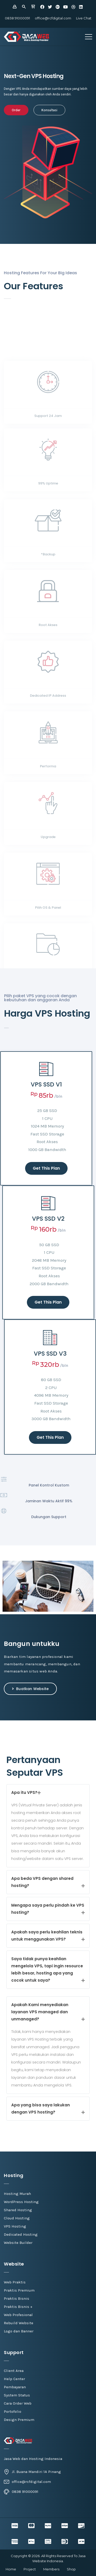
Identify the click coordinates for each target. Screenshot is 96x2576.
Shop (71, 2569)
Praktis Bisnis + (18, 2306)
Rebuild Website (18, 2323)
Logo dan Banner (19, 2331)
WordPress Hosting (21, 2201)
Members (51, 2569)
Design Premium (19, 2419)
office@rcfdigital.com (53, 18)
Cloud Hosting (17, 2218)
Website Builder (18, 2242)
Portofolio (12, 2411)
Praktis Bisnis (16, 2298)
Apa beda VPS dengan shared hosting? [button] (48, 1882)
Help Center (14, 2379)
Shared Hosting (18, 2210)
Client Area (14, 2370)
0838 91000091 (17, 18)
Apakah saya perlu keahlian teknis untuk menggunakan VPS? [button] (48, 1935)
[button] (16, 110)
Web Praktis (15, 2282)
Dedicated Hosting (21, 2234)
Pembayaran (15, 2387)
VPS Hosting (15, 2226)
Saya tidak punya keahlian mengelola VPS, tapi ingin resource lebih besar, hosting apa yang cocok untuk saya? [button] (48, 1969)
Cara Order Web (17, 2403)
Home (11, 2569)
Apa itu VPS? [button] (26, 1792)
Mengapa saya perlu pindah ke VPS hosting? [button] (48, 1909)
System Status (17, 2395)
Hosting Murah (17, 2193)
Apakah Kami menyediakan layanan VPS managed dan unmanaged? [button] (48, 2012)
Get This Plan (46, 1168)
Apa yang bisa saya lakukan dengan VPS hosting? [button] (48, 2108)
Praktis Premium (19, 2290)
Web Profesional (18, 2314)
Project (30, 2569)
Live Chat (83, 18)
